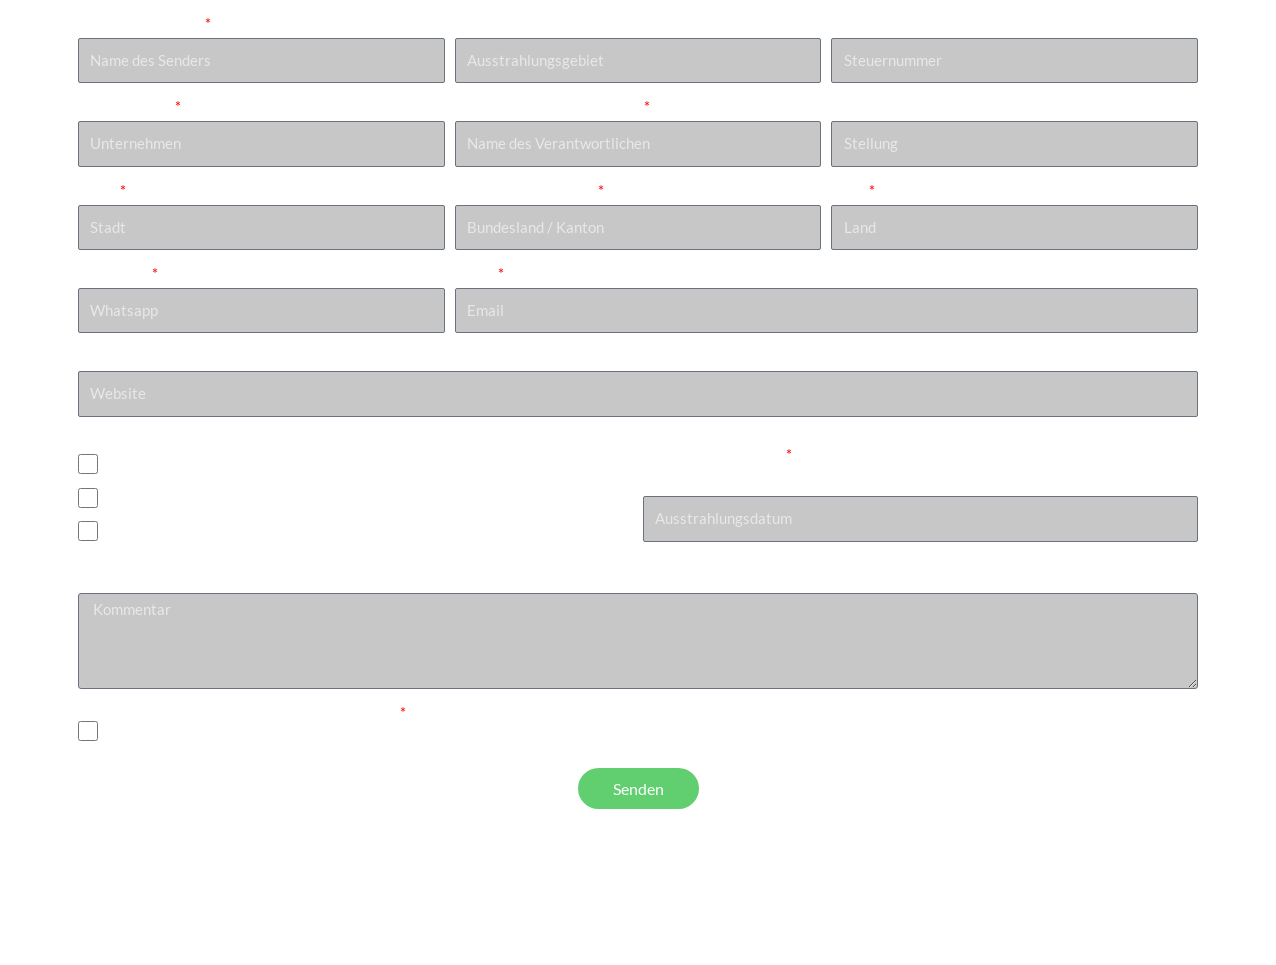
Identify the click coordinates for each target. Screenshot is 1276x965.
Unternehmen (125, 106)
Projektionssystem (140, 440)
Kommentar (117, 579)
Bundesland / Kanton (525, 190)
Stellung (858, 106)
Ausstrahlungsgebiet (523, 23)
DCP (125, 468)
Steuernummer (880, 23)
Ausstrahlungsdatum (713, 454)
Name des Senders (140, 23)
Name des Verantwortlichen (548, 106)
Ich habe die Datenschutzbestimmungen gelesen (237, 712)
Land (848, 190)
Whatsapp (113, 273)
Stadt (97, 190)
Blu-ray (134, 501)
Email (475, 273)
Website (106, 356)
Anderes (137, 535)
